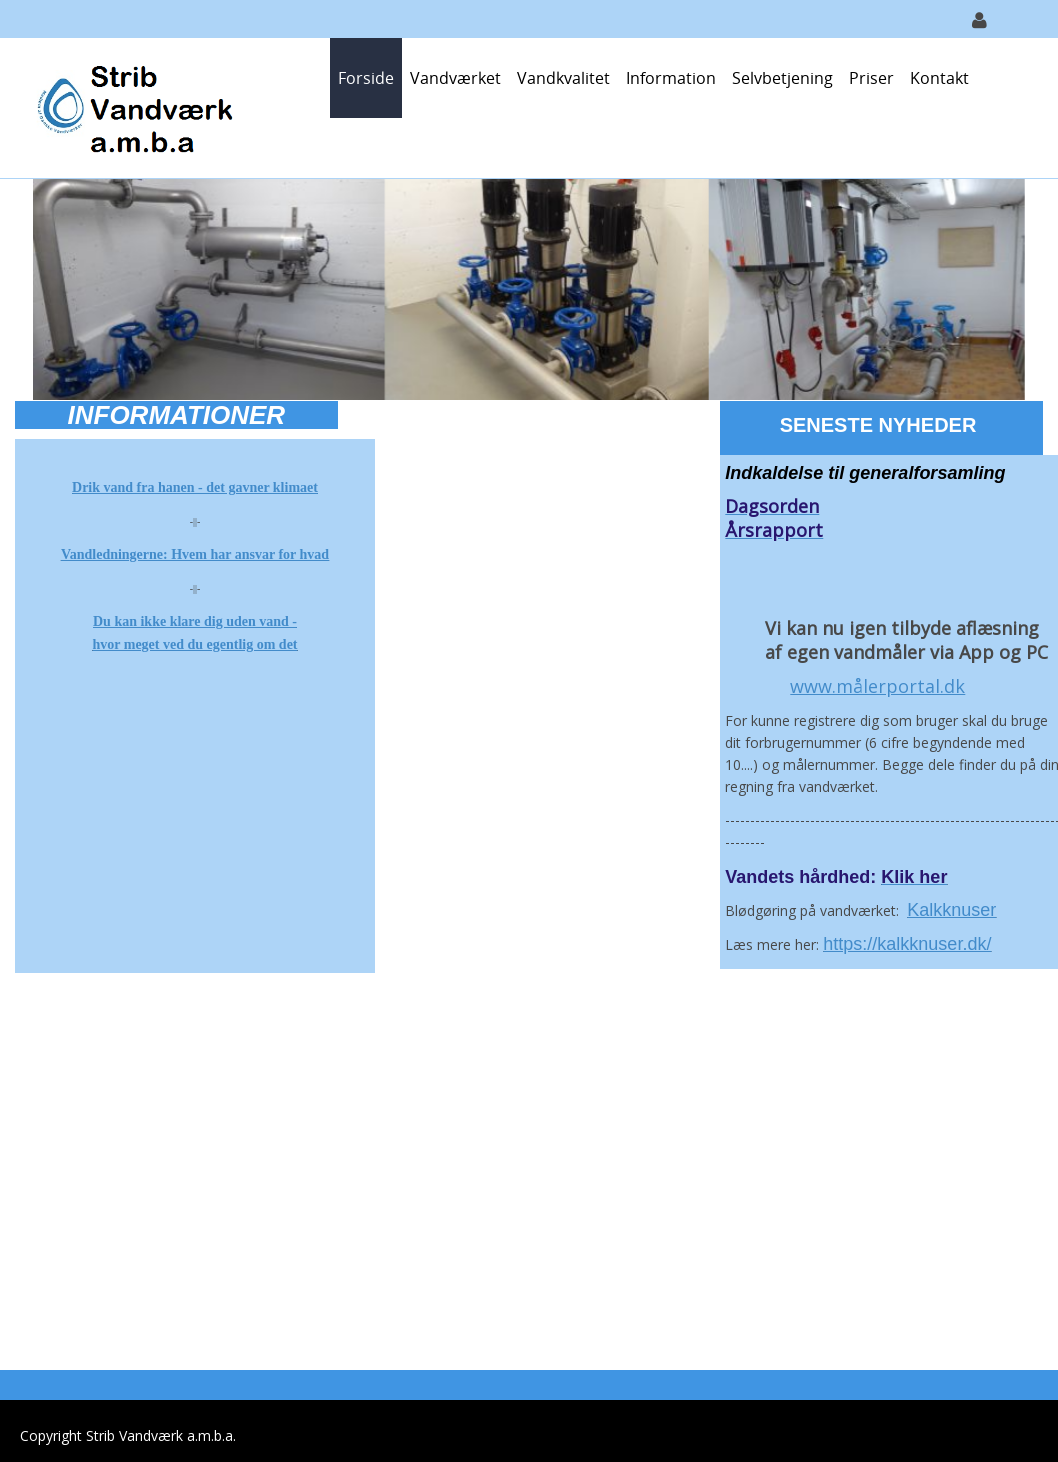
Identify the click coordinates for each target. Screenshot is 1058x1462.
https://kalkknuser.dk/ (907, 944)
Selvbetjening (782, 78)
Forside (366, 78)
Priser (871, 78)
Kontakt (939, 78)
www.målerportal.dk (877, 686)
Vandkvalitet (563, 78)
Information (671, 78)
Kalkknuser (951, 910)
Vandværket (455, 78)
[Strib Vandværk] (132, 106)
